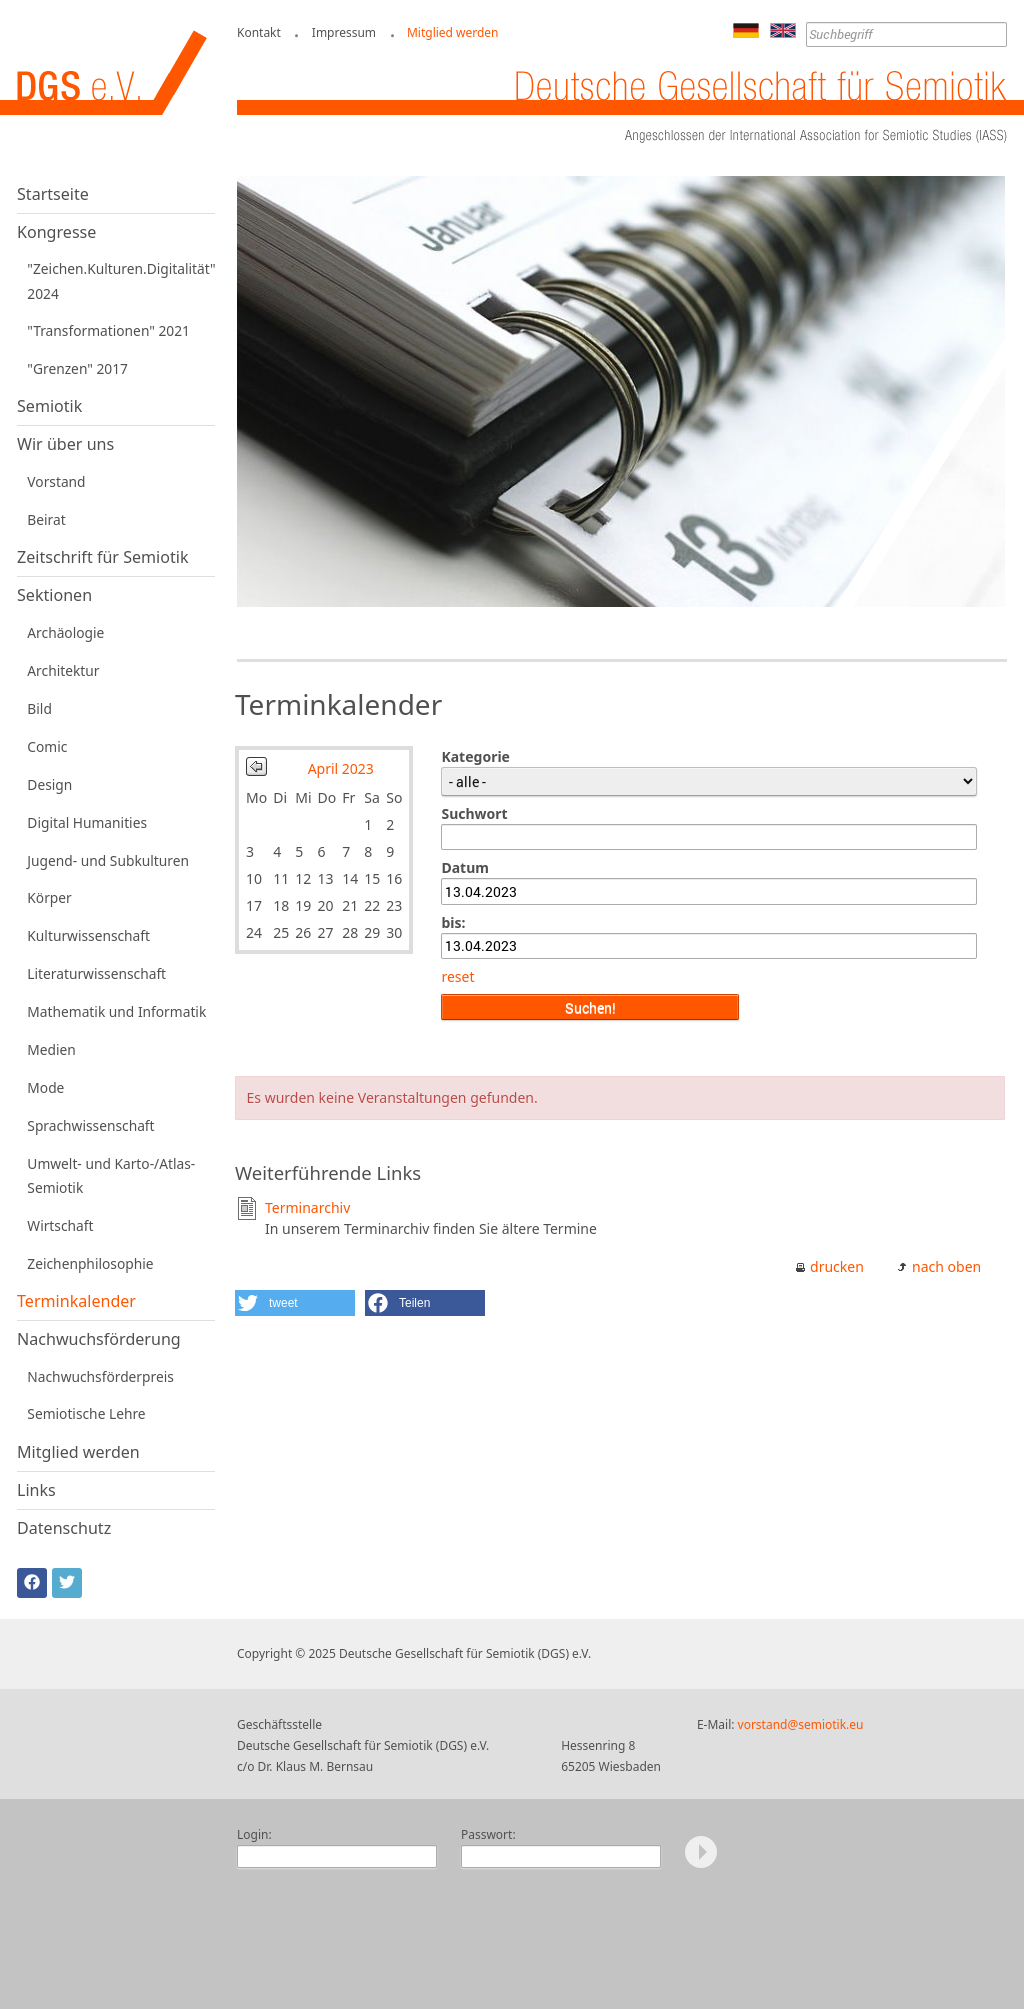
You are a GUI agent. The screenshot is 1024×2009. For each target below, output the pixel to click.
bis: (453, 922)
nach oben (946, 1266)
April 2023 (341, 768)
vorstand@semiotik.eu (801, 1724)
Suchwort (474, 813)
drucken (837, 1266)
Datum (464, 867)
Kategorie (475, 756)
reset (457, 976)
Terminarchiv (307, 1207)
